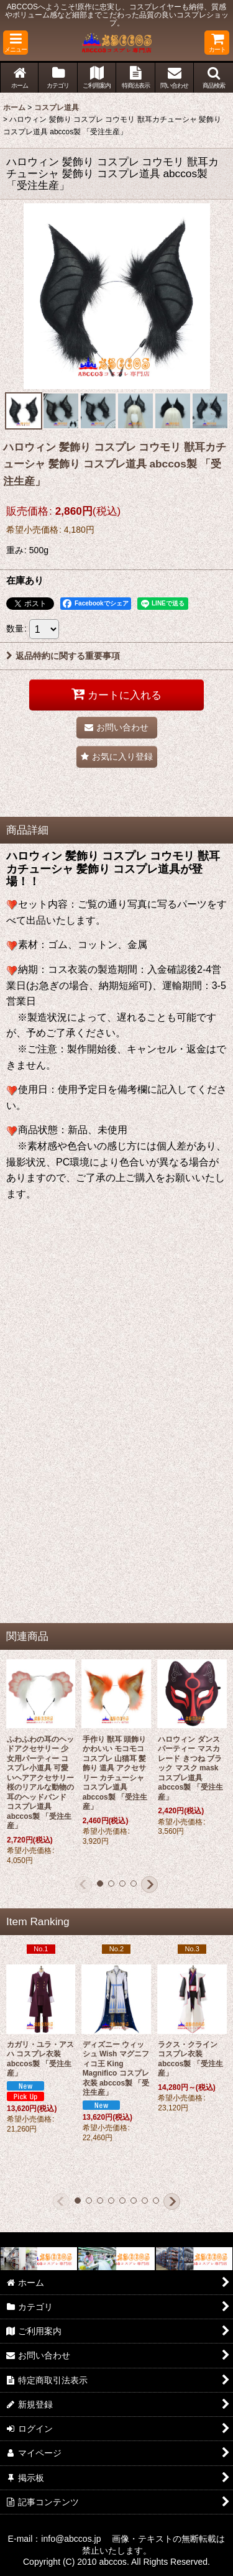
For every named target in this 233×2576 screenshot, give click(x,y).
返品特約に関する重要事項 (63, 656)
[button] (15, 42)
